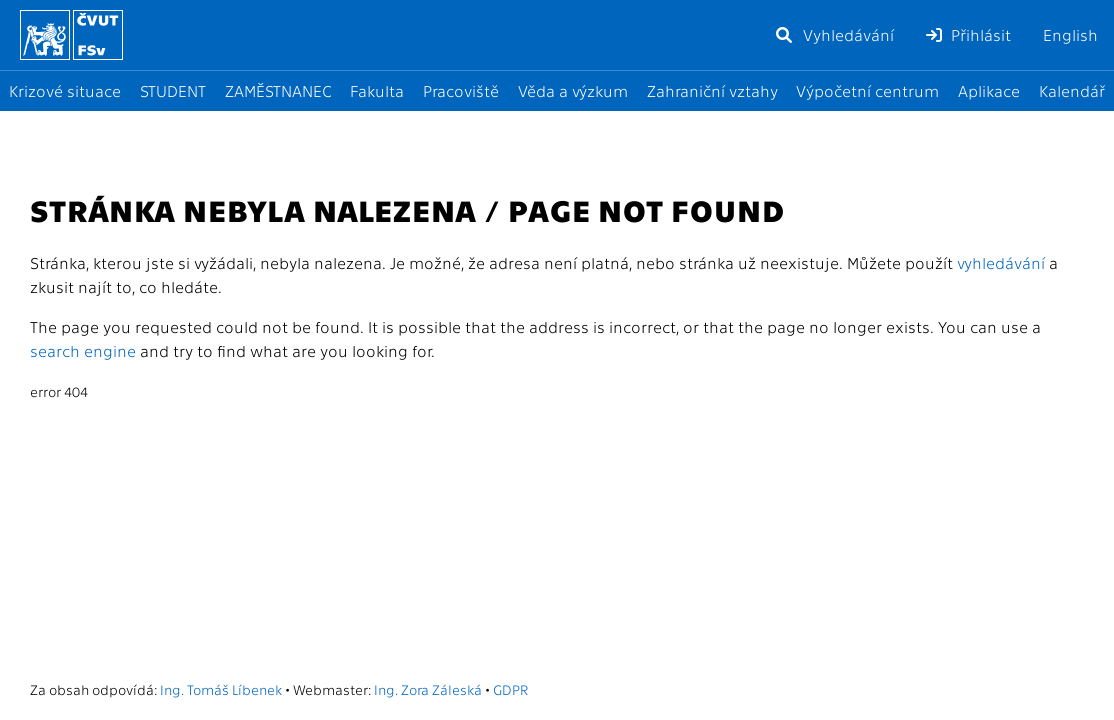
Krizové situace (65, 90)
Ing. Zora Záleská (428, 689)
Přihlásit (968, 34)
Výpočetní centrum (867, 90)
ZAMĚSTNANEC (278, 90)
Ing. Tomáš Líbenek (221, 689)
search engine (83, 350)
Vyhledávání (834, 34)
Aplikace (989, 90)
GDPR (510, 689)
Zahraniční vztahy (712, 90)
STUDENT (173, 90)
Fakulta (377, 90)
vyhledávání (1001, 262)
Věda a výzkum (573, 90)
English (1070, 34)
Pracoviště (461, 90)
